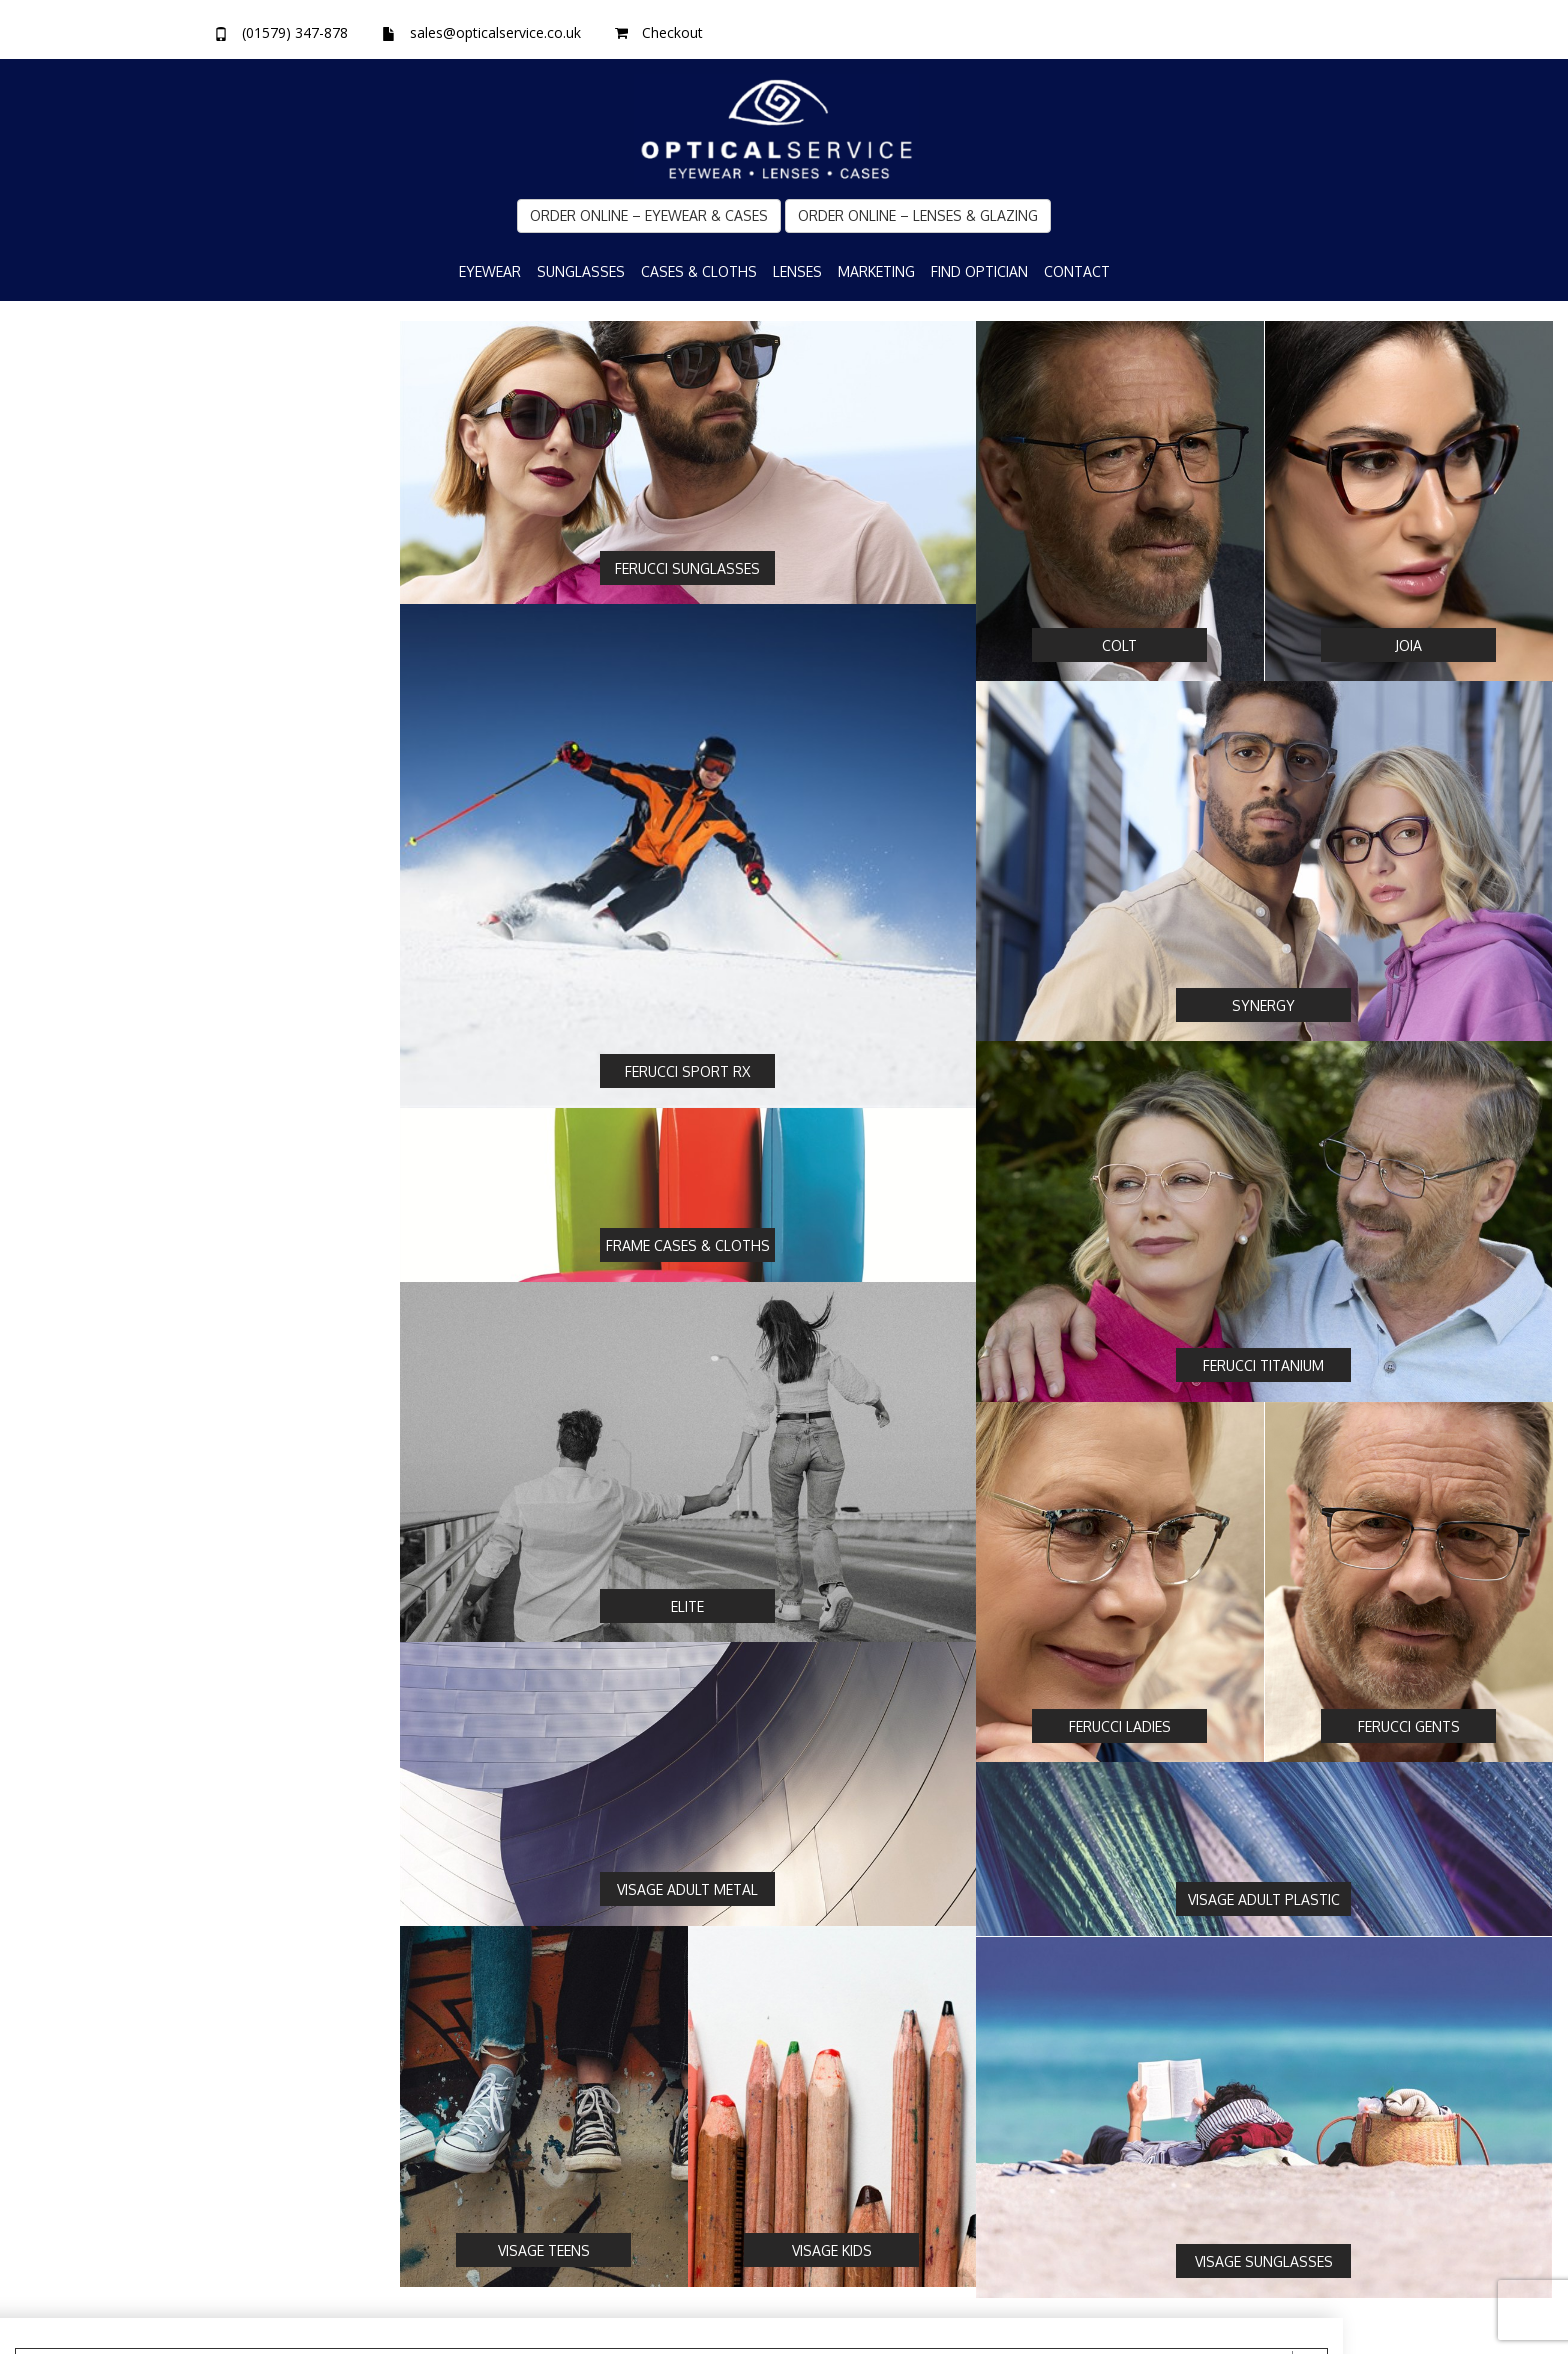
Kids (54, 1461)
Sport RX (69, 590)
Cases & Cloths (699, 271)
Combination (82, 1051)
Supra (59, 1270)
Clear (311, 1944)
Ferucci (64, 534)
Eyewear (490, 271)
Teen (57, 1489)
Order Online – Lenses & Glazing (918, 215)
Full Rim (66, 1214)
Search (79, 1944)
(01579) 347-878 (295, 32)
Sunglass (69, 888)
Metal (59, 1023)
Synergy (66, 562)
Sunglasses (581, 271)
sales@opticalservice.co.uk (495, 32)
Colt (54, 506)
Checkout (672, 32)
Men (55, 1405)
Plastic (62, 995)
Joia (53, 478)
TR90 (58, 1107)
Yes (52, 753)
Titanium (69, 1079)
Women (66, 1377)
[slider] (104, 1594)
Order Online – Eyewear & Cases (649, 215)
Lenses (797, 271)
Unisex (62, 1433)
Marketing (876, 271)
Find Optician (979, 271)
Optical (63, 860)
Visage (62, 646)
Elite (54, 618)
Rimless (66, 1242)
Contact (1077, 271)
